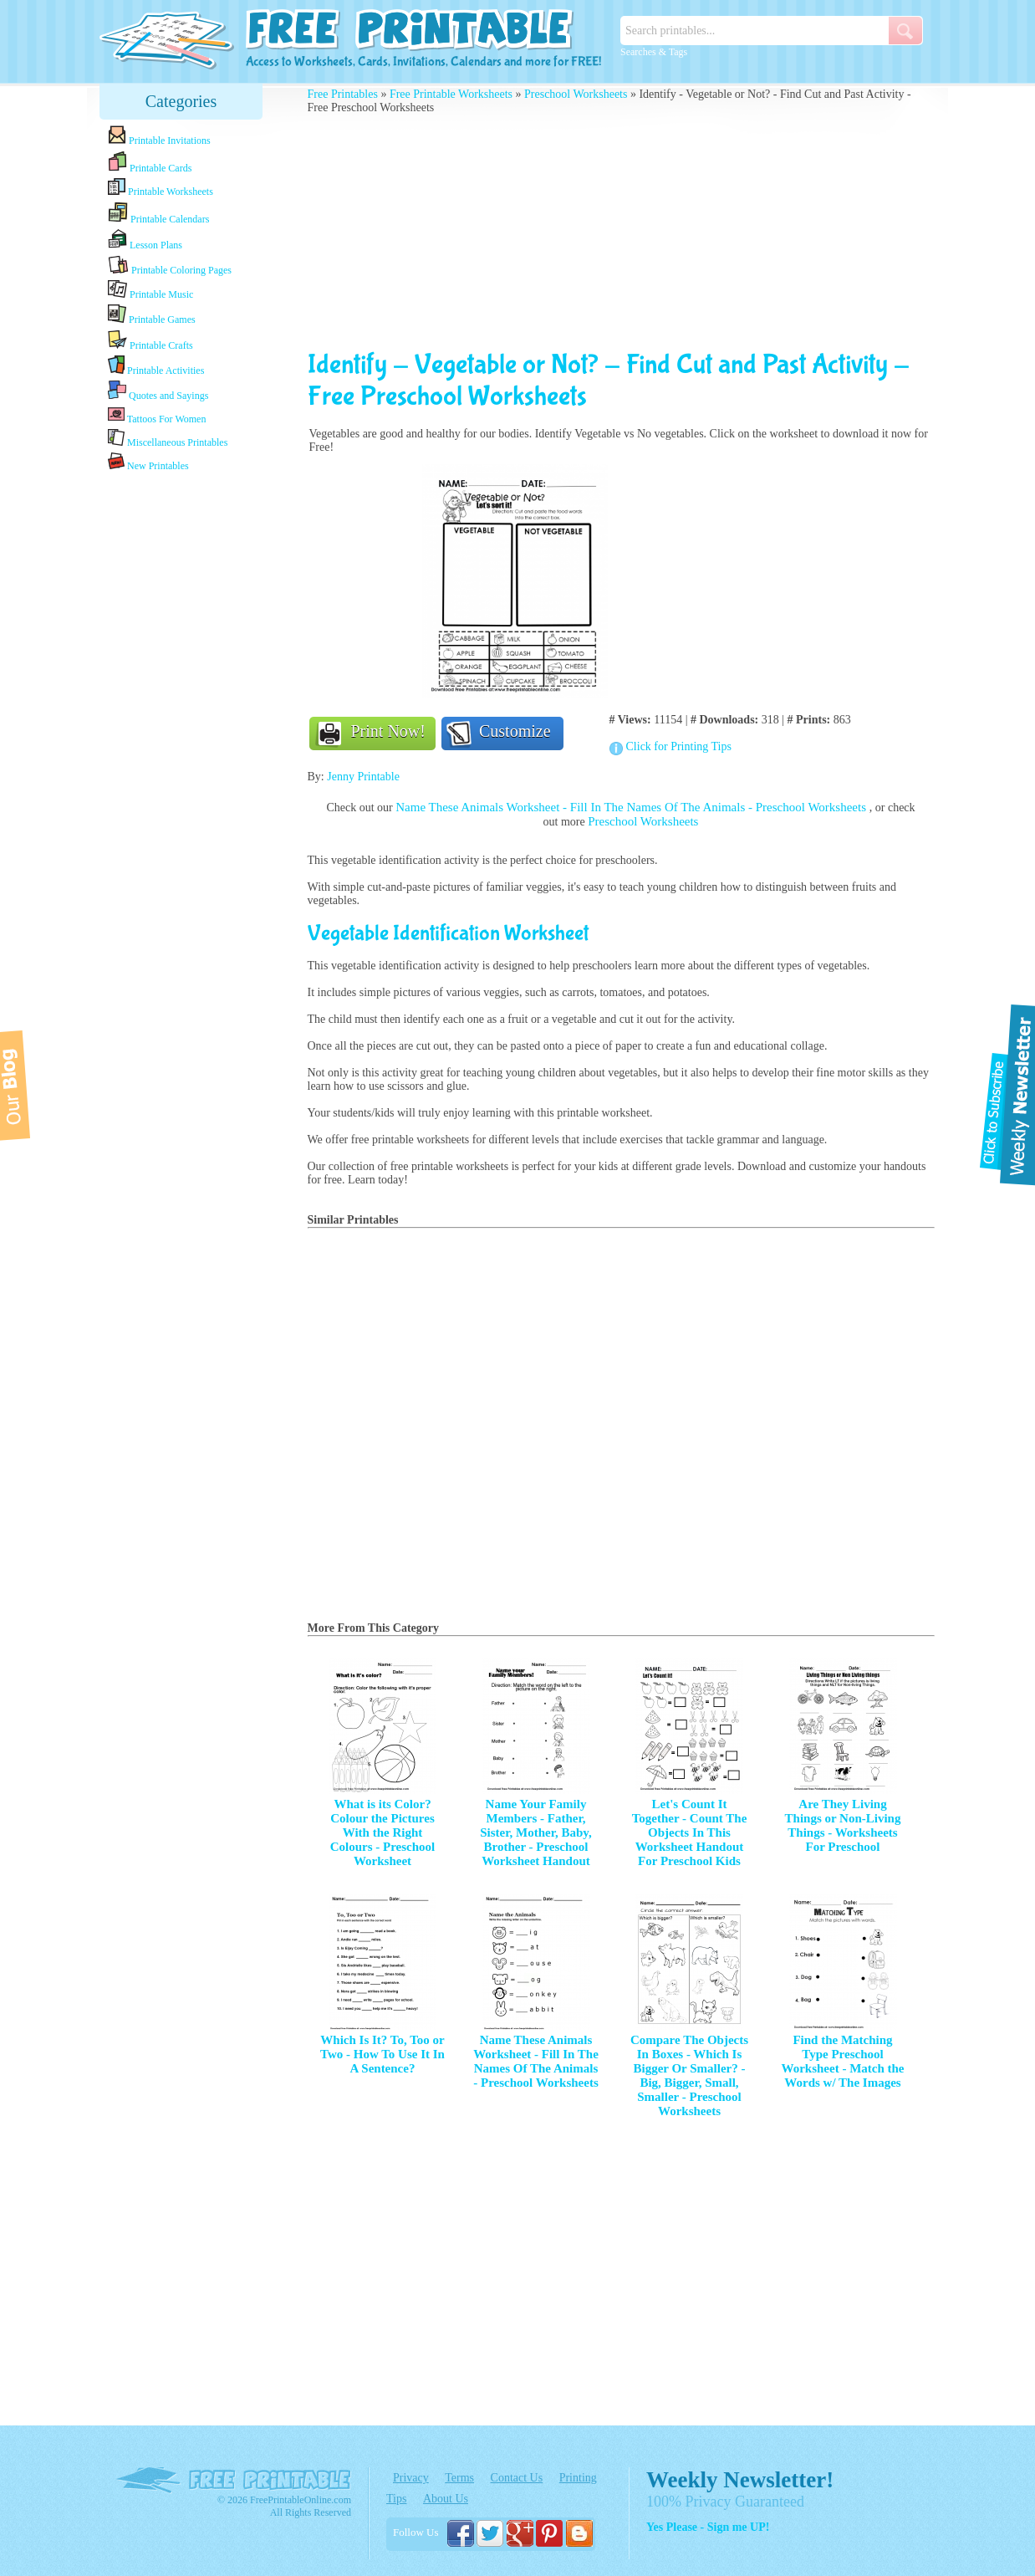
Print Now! (388, 731)
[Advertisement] (181, 738)
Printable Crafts (150, 340)
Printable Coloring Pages (170, 265)
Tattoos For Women (157, 415)
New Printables (148, 462)
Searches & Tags (653, 52)
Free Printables (343, 94)
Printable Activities (156, 365)
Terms (459, 2477)
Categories (181, 101)
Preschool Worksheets (575, 94)
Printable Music (150, 290)
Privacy (411, 2477)
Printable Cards (149, 162)
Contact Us (517, 2477)
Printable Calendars (158, 213)
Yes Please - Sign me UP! (707, 2527)
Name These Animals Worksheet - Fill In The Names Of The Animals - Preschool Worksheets (632, 807)
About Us (445, 2498)
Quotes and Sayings (158, 391)
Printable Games (152, 314)
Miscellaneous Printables (167, 438)
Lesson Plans (145, 240)
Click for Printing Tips (679, 746)
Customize (515, 731)
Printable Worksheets (160, 187)
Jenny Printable (363, 776)
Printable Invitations (159, 135)
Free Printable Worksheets (451, 94)
